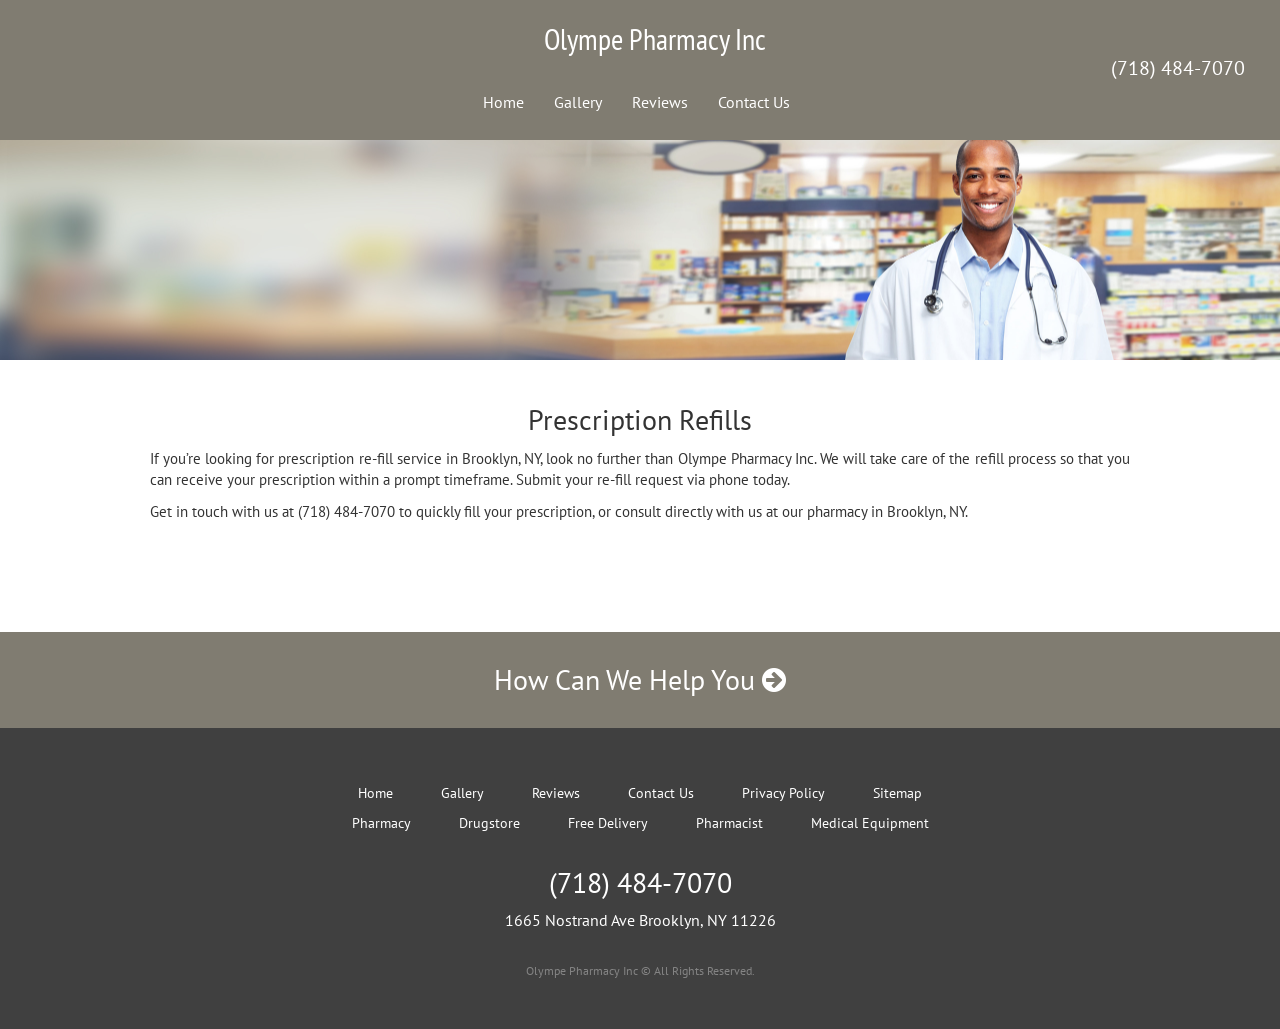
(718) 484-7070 (1178, 68)
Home (503, 102)
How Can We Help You (640, 679)
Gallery (578, 102)
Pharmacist (729, 823)
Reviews (660, 102)
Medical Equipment (870, 823)
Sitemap (897, 793)
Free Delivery (608, 823)
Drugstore (489, 823)
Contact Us (754, 102)
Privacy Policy (783, 793)
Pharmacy (381, 823)
